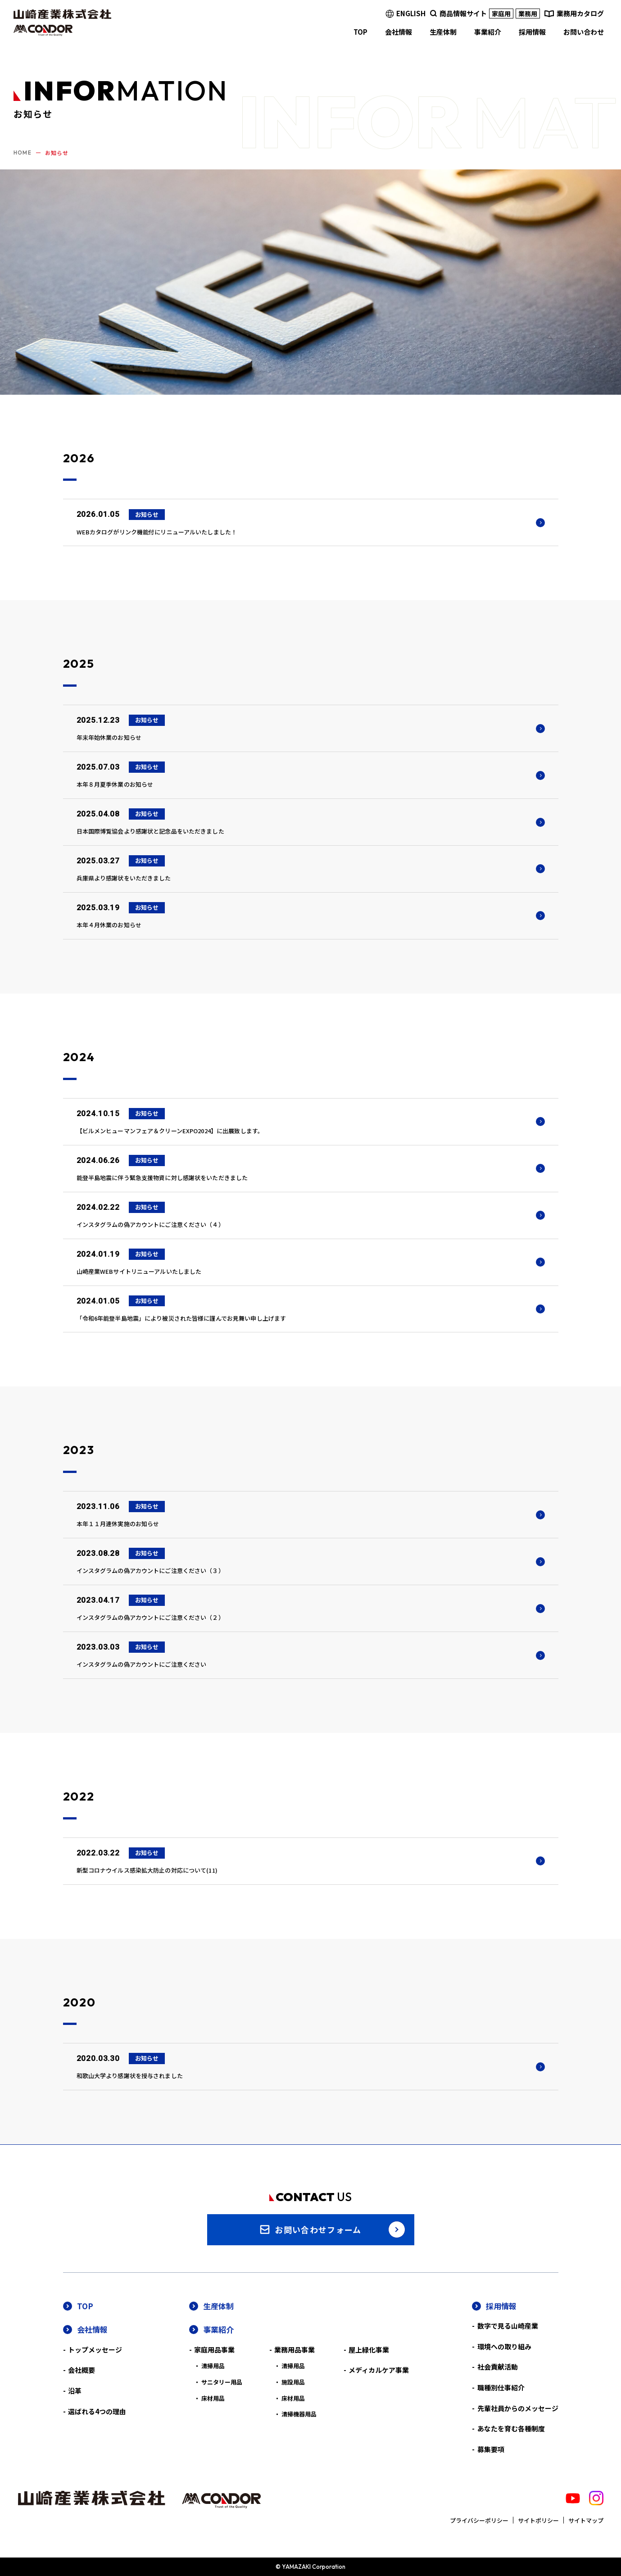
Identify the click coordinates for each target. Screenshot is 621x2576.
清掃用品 (213, 2366)
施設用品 (293, 2382)
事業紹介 (218, 2329)
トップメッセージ (95, 2349)
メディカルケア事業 (379, 2370)
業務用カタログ (580, 13)
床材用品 (213, 2398)
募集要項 (490, 2449)
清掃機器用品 (299, 2414)
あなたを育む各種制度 (511, 2428)
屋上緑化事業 (369, 2349)
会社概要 (81, 2370)
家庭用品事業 (214, 2349)
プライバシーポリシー (479, 2520)
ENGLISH (411, 13)
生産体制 (218, 2306)
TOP (85, 2306)
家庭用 (501, 13)
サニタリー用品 (221, 2382)
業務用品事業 (294, 2349)
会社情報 (92, 2329)
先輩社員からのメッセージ (517, 2408)
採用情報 (501, 2306)
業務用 (527, 13)
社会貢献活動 (497, 2366)
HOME (23, 152)
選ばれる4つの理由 (97, 2411)
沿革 (75, 2390)
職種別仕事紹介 (501, 2387)
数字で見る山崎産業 (507, 2325)
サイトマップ (585, 2520)
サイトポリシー (538, 2520)
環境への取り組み (504, 2346)
